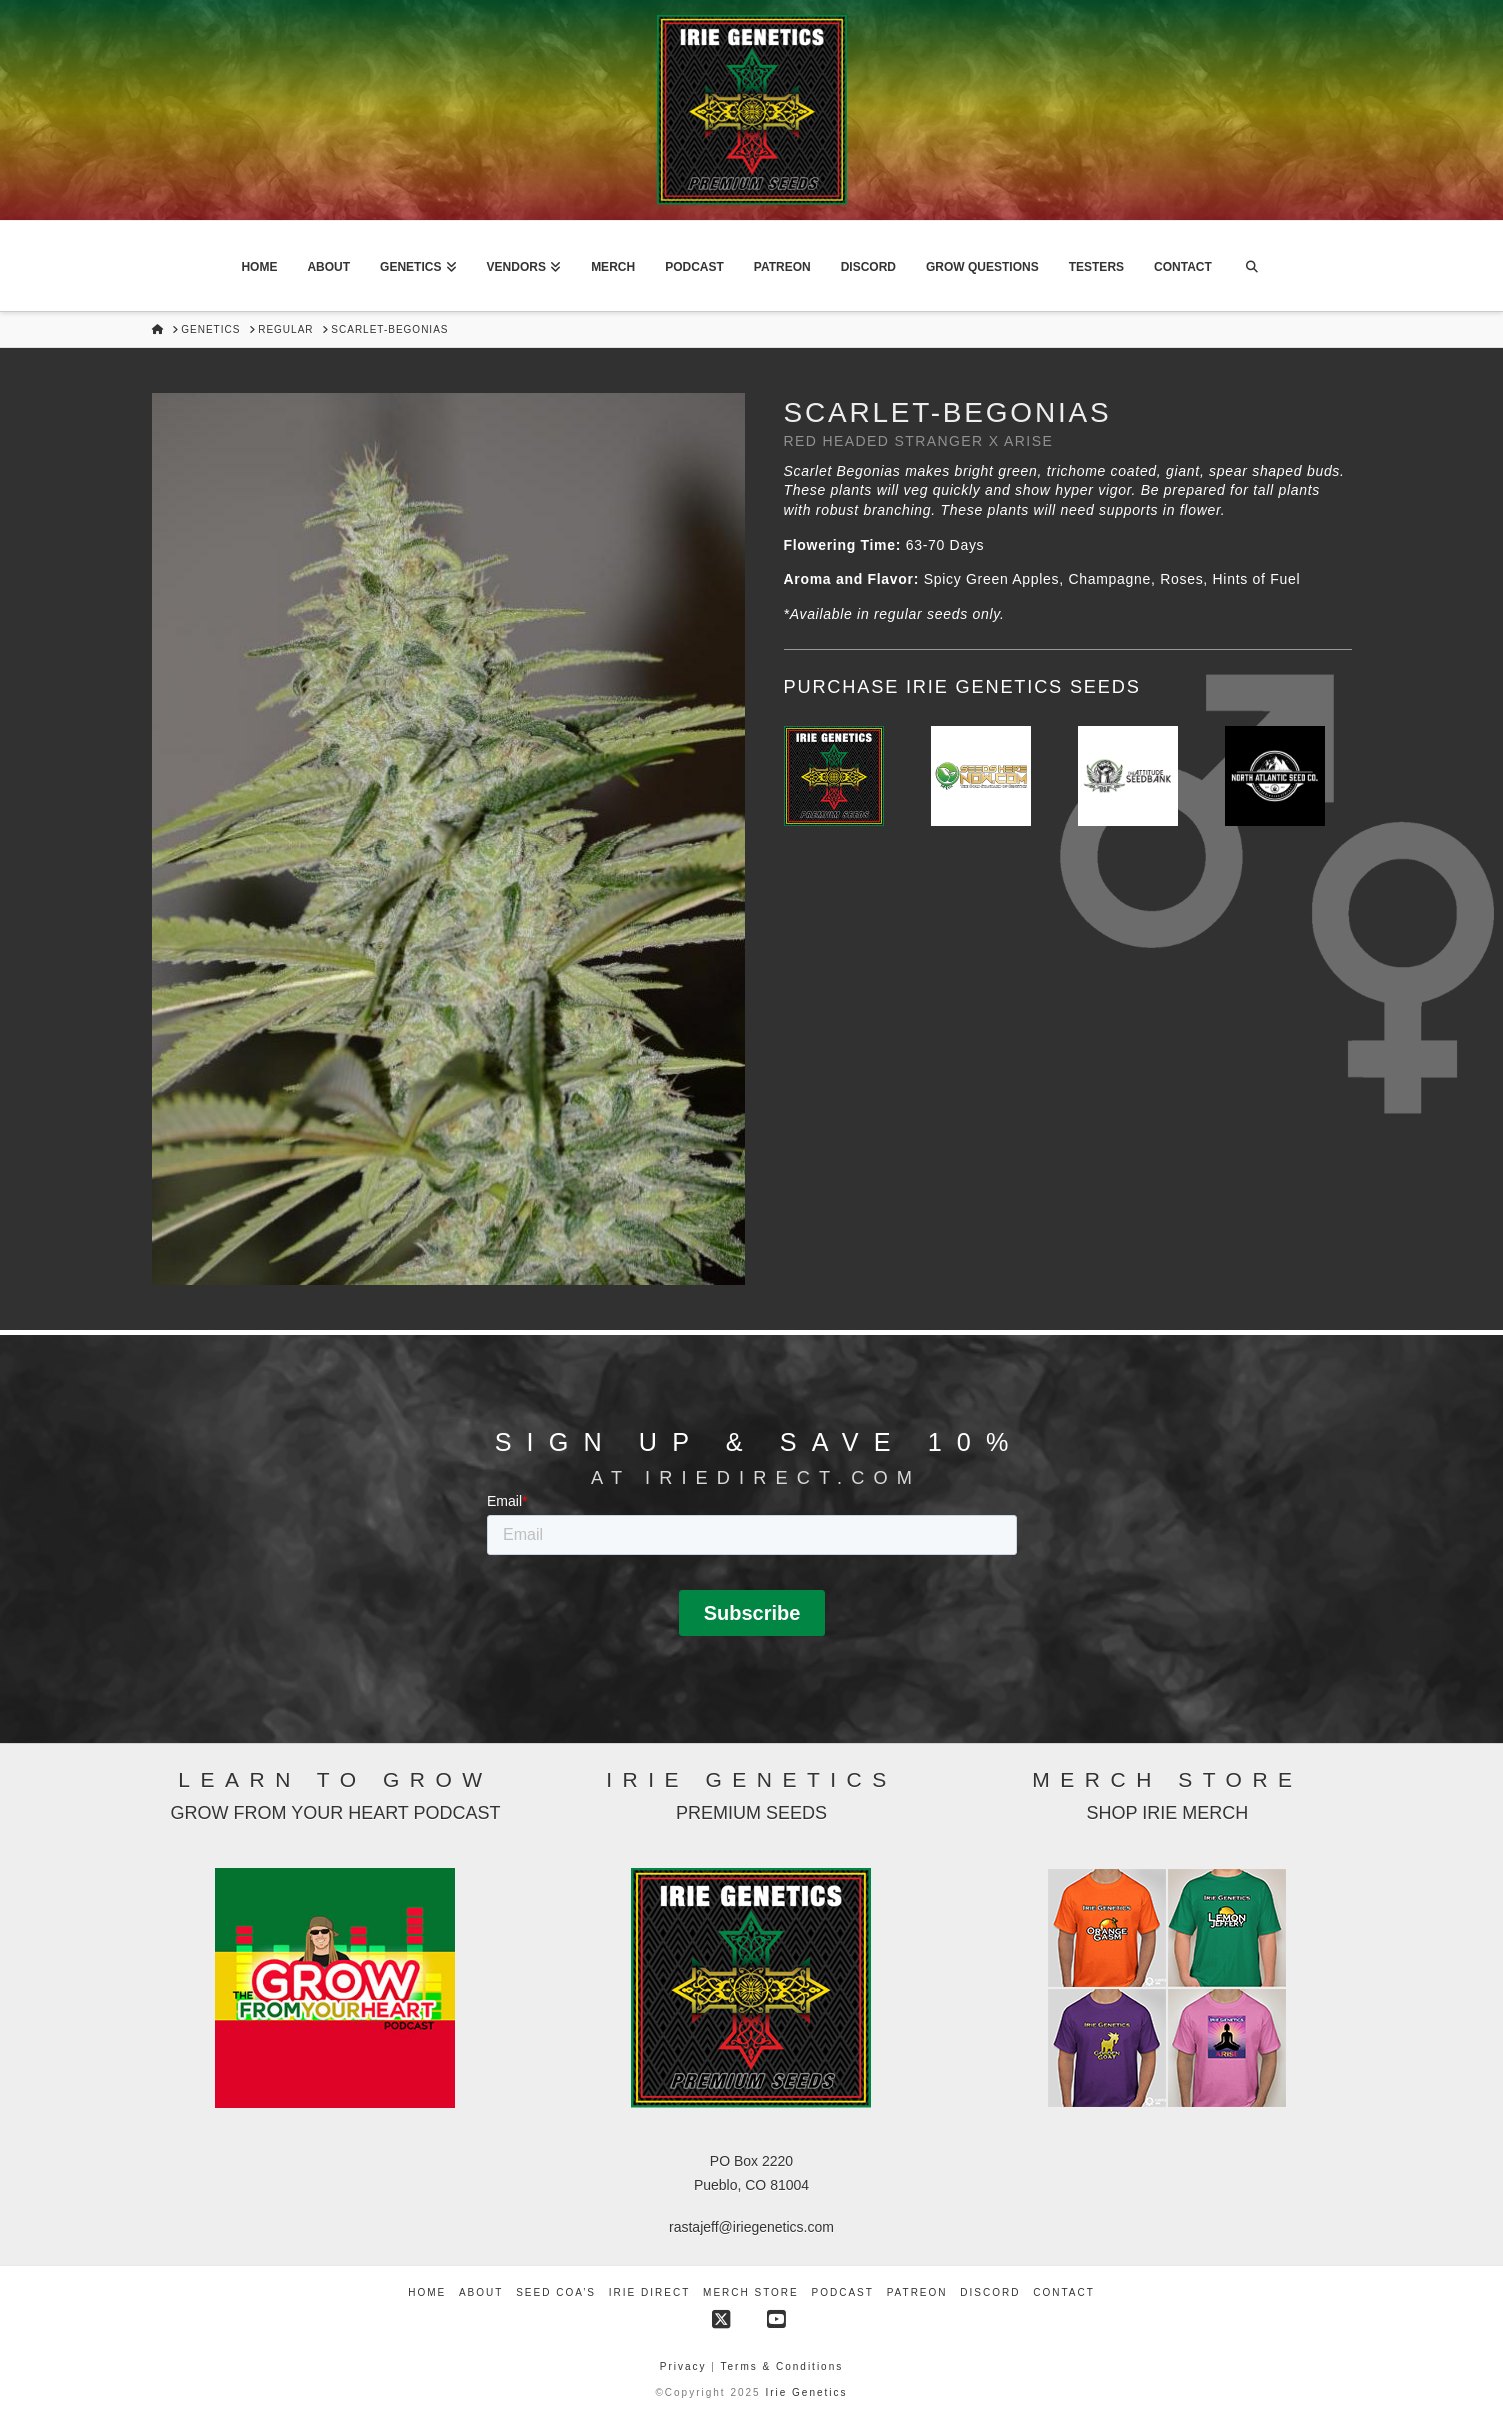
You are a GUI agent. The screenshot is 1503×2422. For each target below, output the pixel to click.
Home (427, 2292)
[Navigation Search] (1252, 266)
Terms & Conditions (782, 2366)
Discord (990, 2292)
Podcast (843, 2292)
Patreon (917, 2292)
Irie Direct (649, 2292)
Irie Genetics (806, 2392)
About (481, 2292)
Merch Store (751, 2292)
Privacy (686, 2366)
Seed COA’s (556, 2292)
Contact (1064, 2292)
